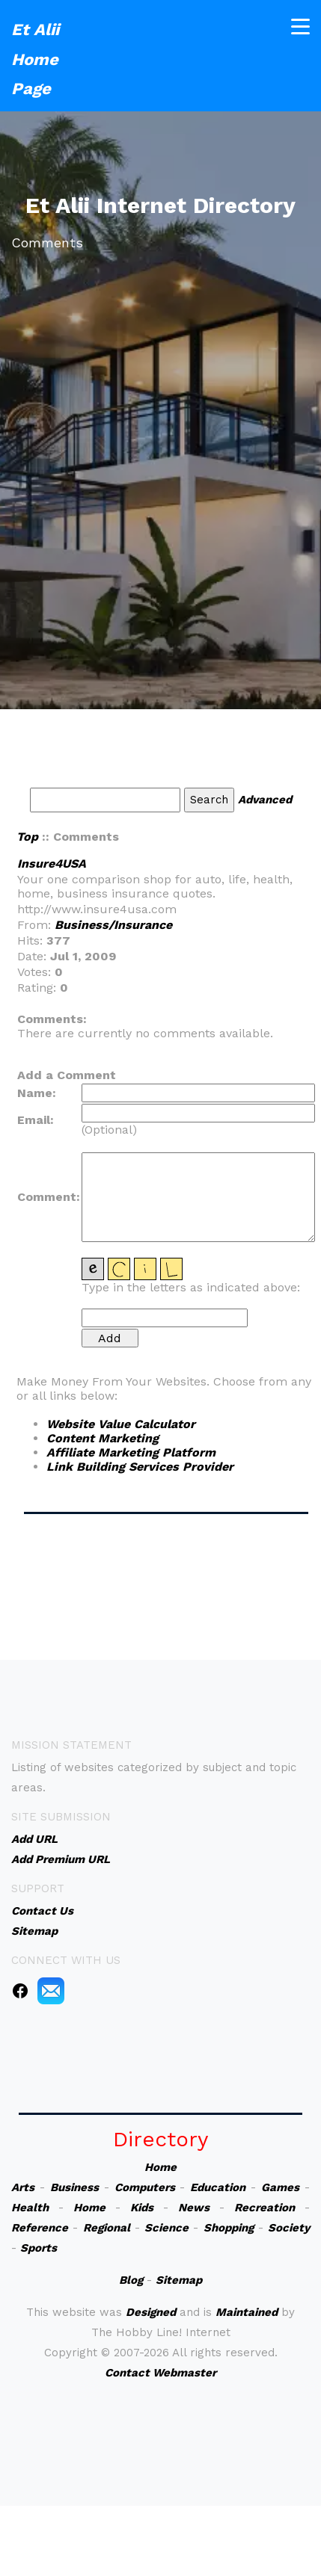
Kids (141, 2207)
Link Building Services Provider (139, 1467)
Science (166, 2227)
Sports (38, 2248)
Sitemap (179, 2280)
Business (74, 2187)
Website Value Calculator (120, 1424)
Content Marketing (102, 1438)
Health (30, 2207)
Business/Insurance (113, 925)
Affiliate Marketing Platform (130, 1452)
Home (160, 2167)
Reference (39, 2227)
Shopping (229, 2227)
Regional (106, 2227)
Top (27, 837)
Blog (131, 2280)
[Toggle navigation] (300, 24)
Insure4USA (51, 863)
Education (217, 2187)
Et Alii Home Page (35, 57)
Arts (22, 2187)
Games (280, 2187)
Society (289, 2227)
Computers (144, 2187)
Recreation (264, 2207)
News (194, 2207)
